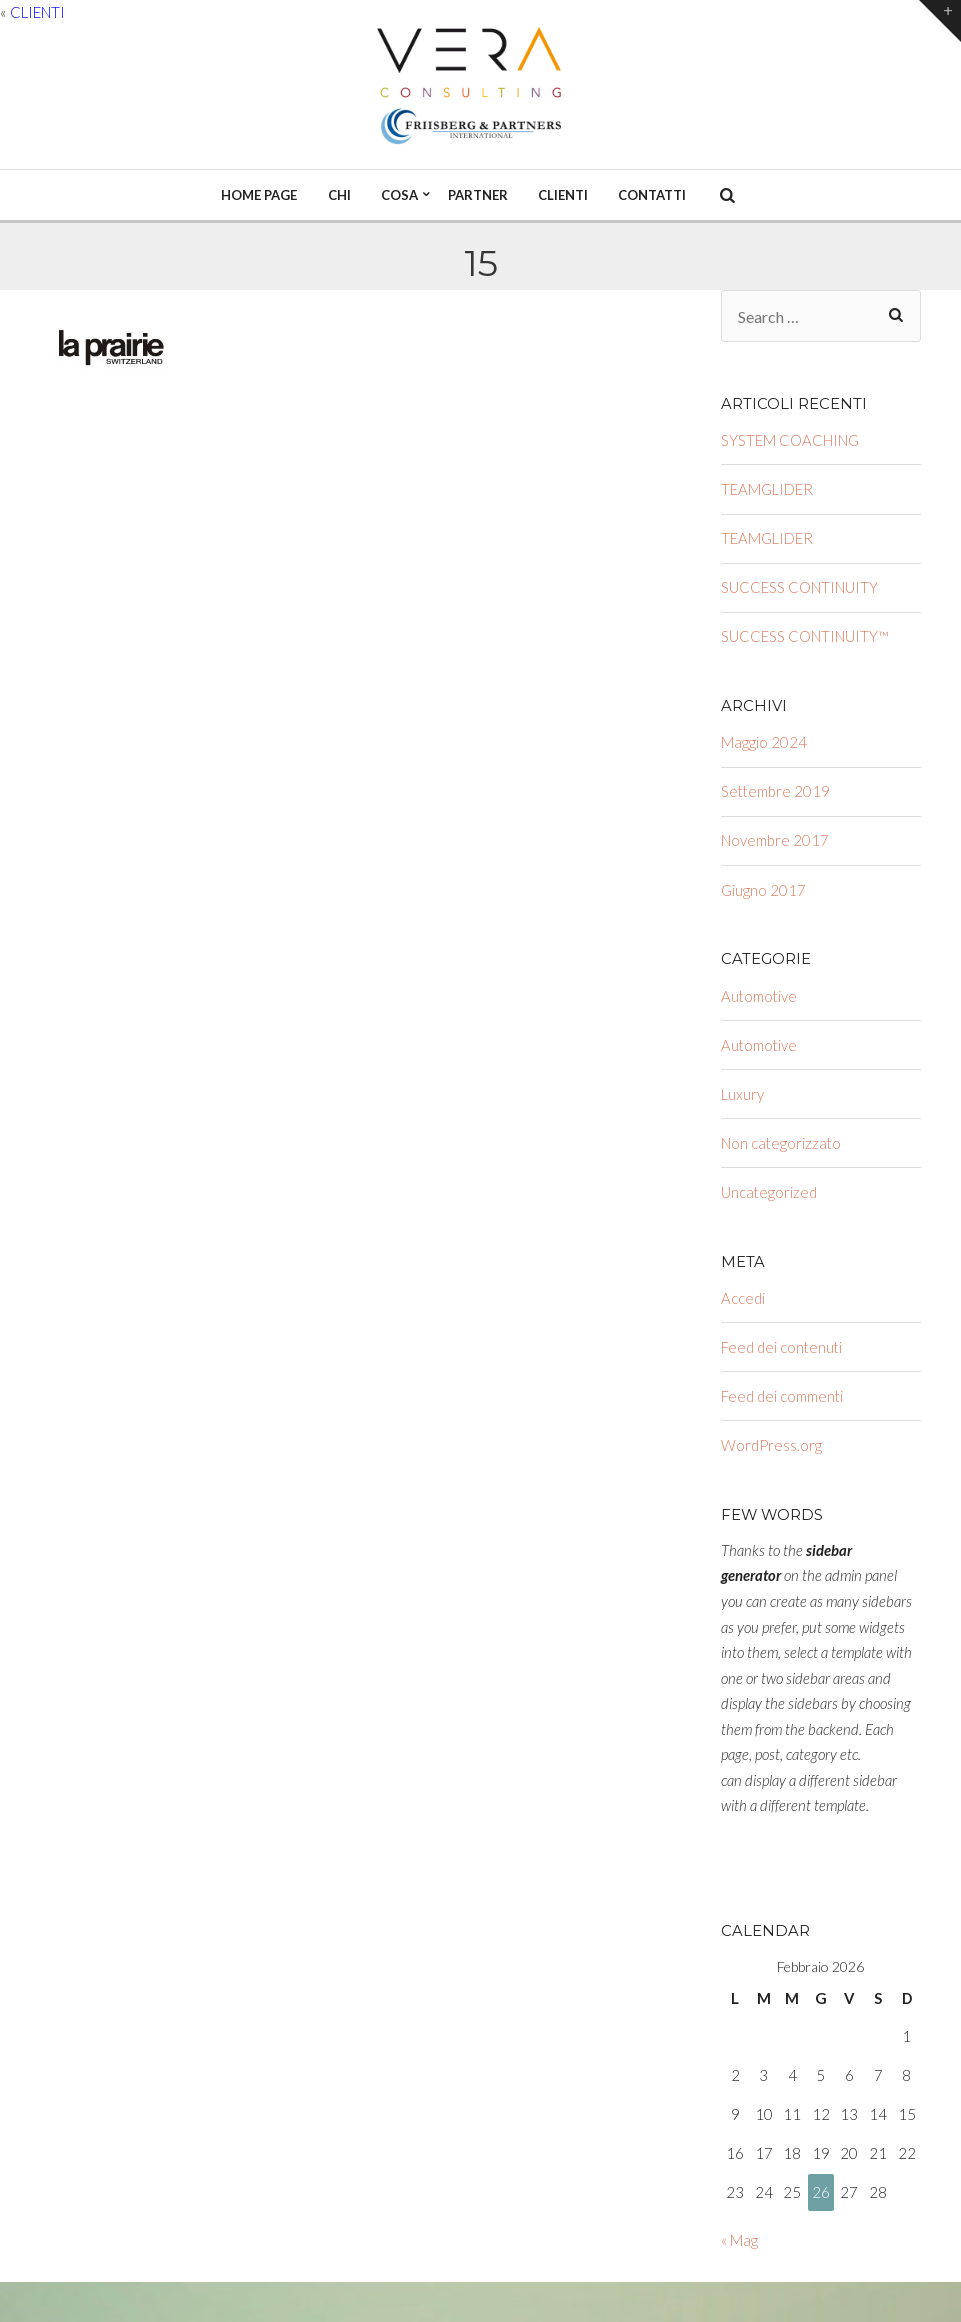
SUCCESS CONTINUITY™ (805, 636)
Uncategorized (769, 1192)
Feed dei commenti (782, 1396)
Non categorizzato (781, 1143)
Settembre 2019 (775, 791)
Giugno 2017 (763, 890)
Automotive (759, 996)
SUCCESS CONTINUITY (799, 587)
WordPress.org (771, 1445)
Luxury (742, 1094)
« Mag (739, 2240)
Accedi (743, 1298)
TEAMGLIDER (767, 489)
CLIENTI (37, 12)
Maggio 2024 (764, 742)
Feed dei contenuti (781, 1347)
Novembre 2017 (775, 840)
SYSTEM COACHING (790, 440)
